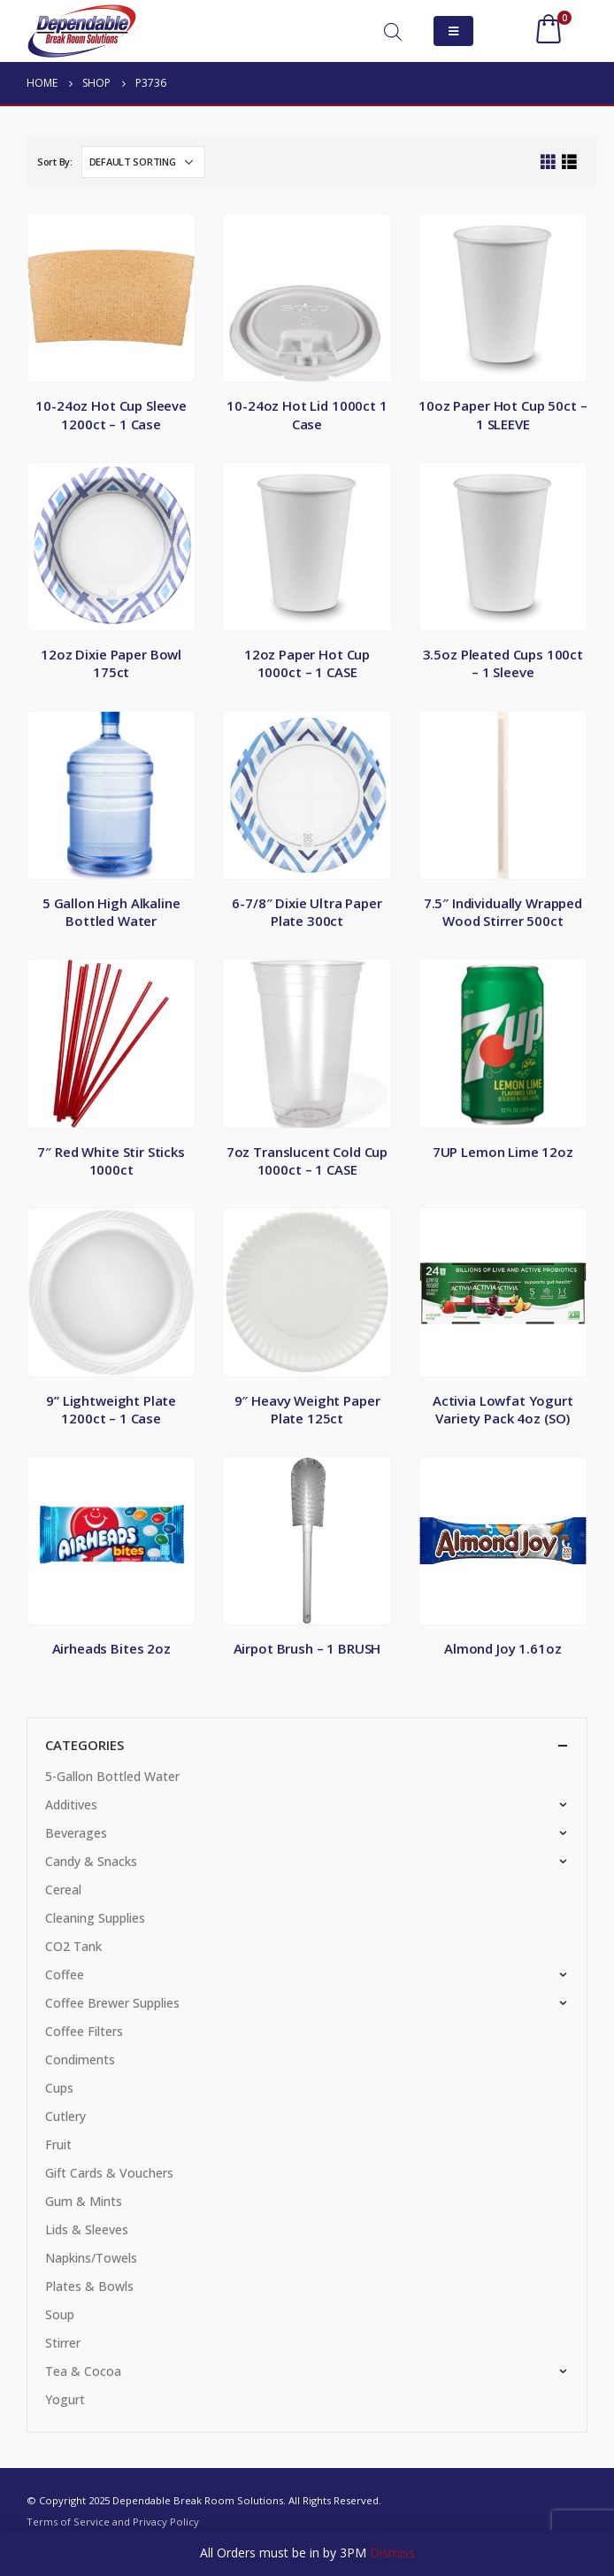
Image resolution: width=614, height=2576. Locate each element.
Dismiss (392, 2552)
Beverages (76, 1832)
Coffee (64, 1974)
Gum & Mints (83, 2201)
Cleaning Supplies (95, 1917)
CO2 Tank (73, 1946)
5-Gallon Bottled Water (112, 1776)
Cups (59, 2087)
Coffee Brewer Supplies (112, 2002)
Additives (71, 1804)
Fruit (58, 2144)
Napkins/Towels (91, 2257)
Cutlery (65, 2116)
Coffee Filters (84, 2031)
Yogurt (65, 2399)
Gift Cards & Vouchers (109, 2172)
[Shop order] (143, 162)
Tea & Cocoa (83, 2371)
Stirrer (63, 2342)
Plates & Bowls (89, 2286)
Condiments (80, 2059)
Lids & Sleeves (86, 2229)
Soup (59, 2314)
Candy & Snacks (91, 1861)
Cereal (63, 1889)
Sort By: (55, 161)
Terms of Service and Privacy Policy (113, 2521)
